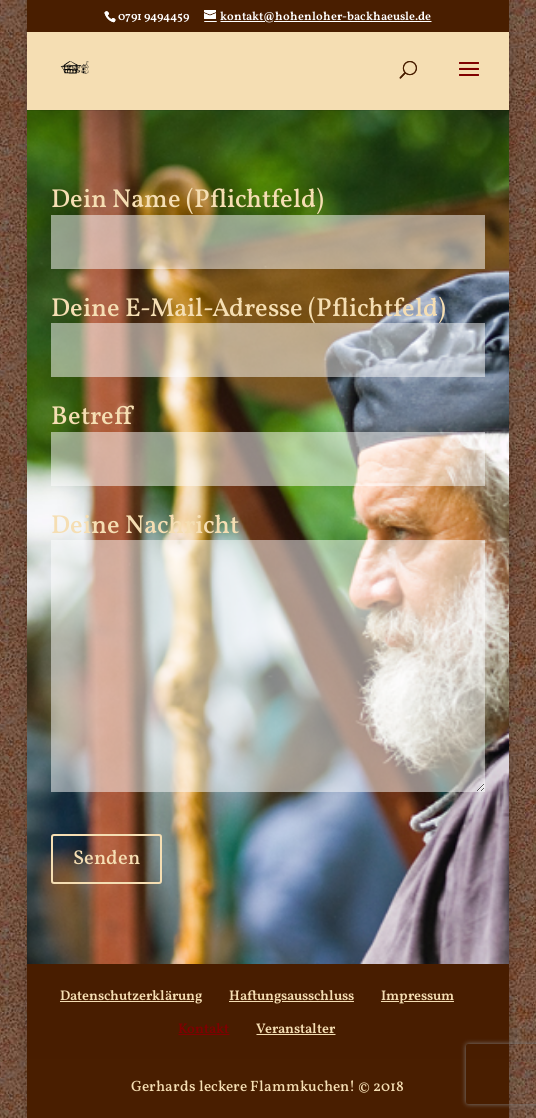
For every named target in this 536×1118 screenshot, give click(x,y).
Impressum (417, 996)
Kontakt (203, 1029)
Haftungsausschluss (291, 996)
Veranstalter (295, 1029)
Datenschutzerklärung (131, 996)
